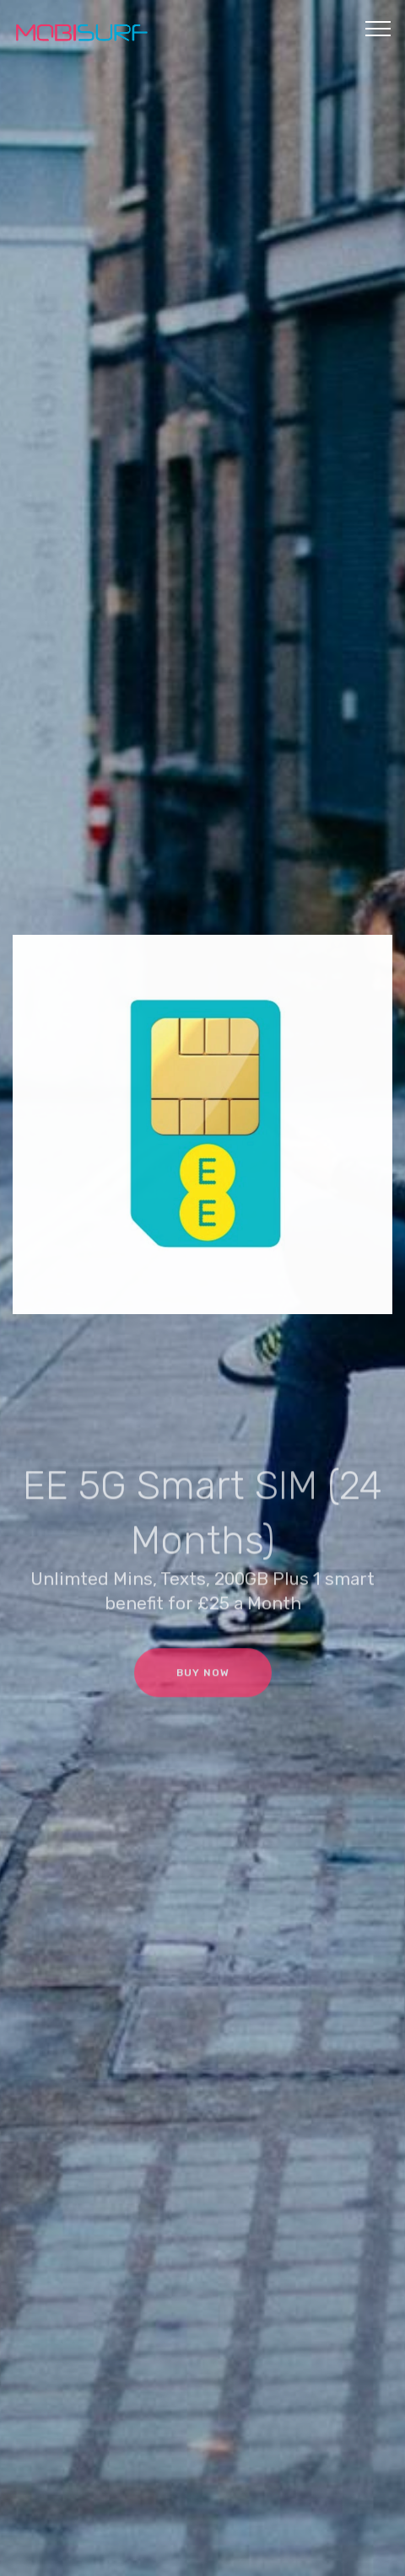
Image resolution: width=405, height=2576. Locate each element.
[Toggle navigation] (378, 27)
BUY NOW (203, 1683)
